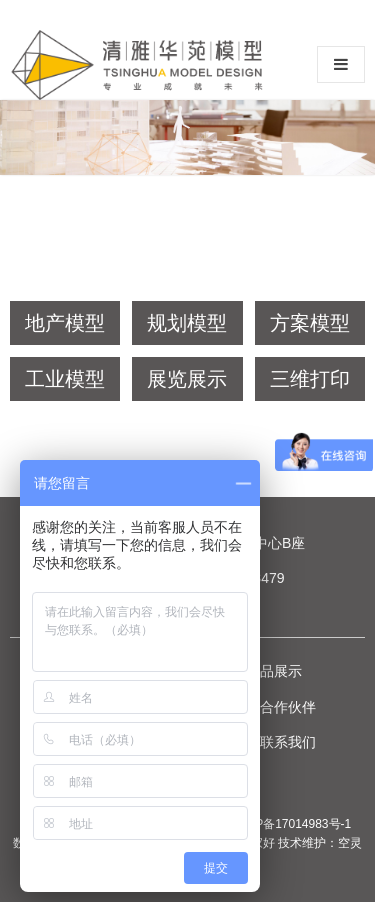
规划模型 (187, 323)
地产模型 (65, 323)
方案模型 (310, 323)
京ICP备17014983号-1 (291, 824)
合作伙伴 (288, 707)
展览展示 (187, 379)
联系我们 (288, 742)
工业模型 (65, 379)
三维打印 (310, 379)
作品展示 (274, 671)
